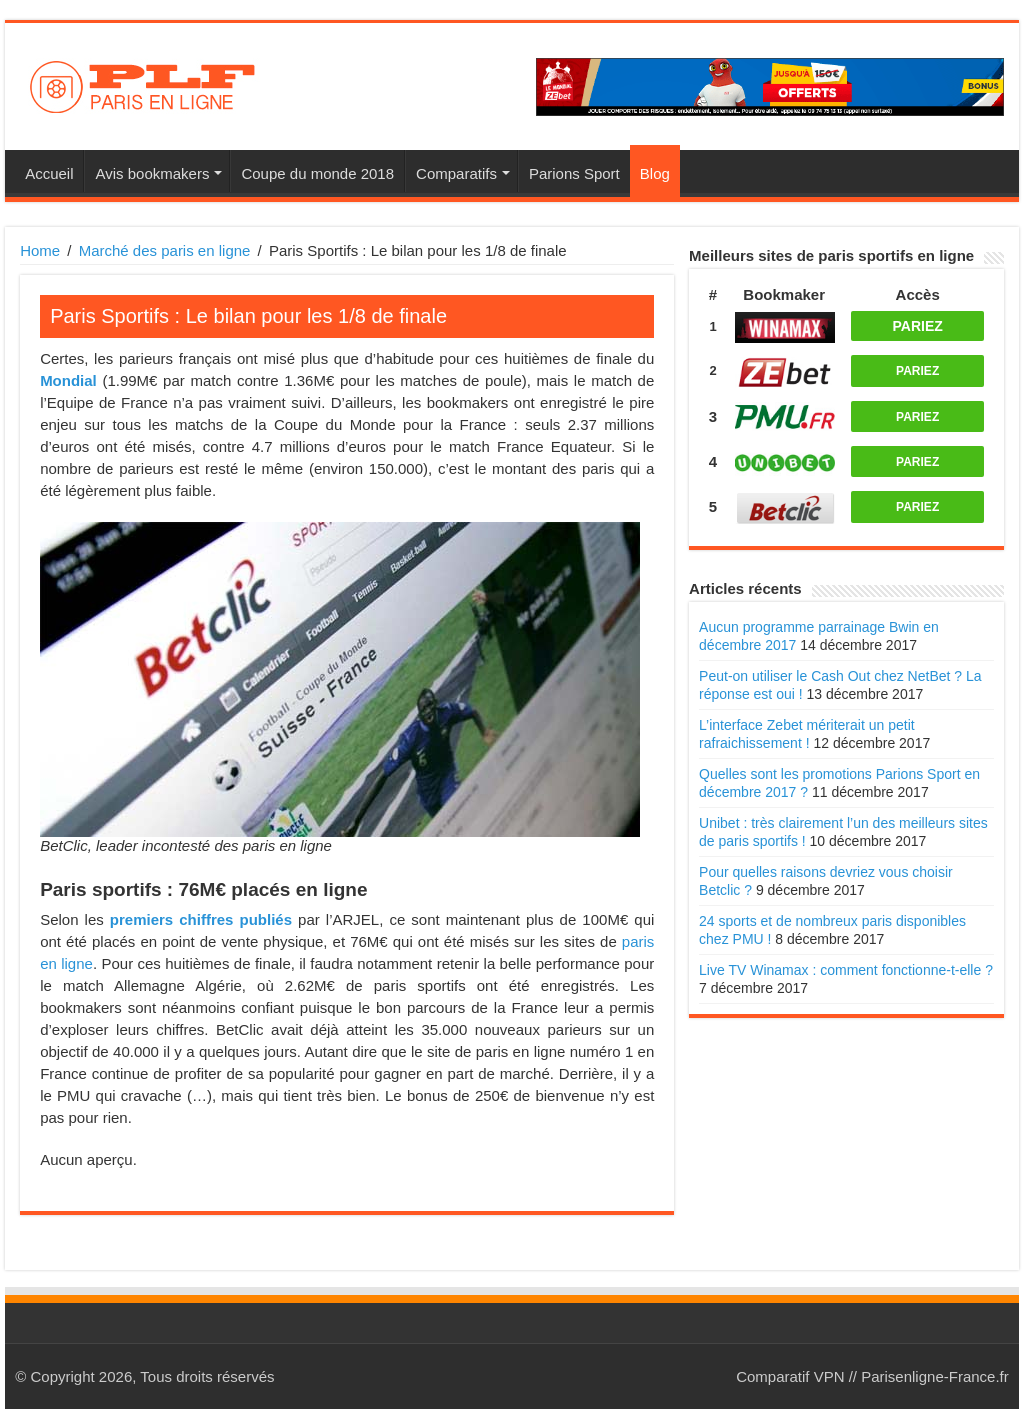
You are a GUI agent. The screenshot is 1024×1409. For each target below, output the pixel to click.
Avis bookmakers (152, 173)
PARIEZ (918, 326)
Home (40, 250)
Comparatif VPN (790, 1376)
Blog (655, 173)
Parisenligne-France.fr (935, 1376)
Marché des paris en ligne (165, 250)
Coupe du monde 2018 (317, 173)
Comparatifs (456, 173)
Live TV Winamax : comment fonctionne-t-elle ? (846, 970)
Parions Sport (574, 173)
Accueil (49, 173)
